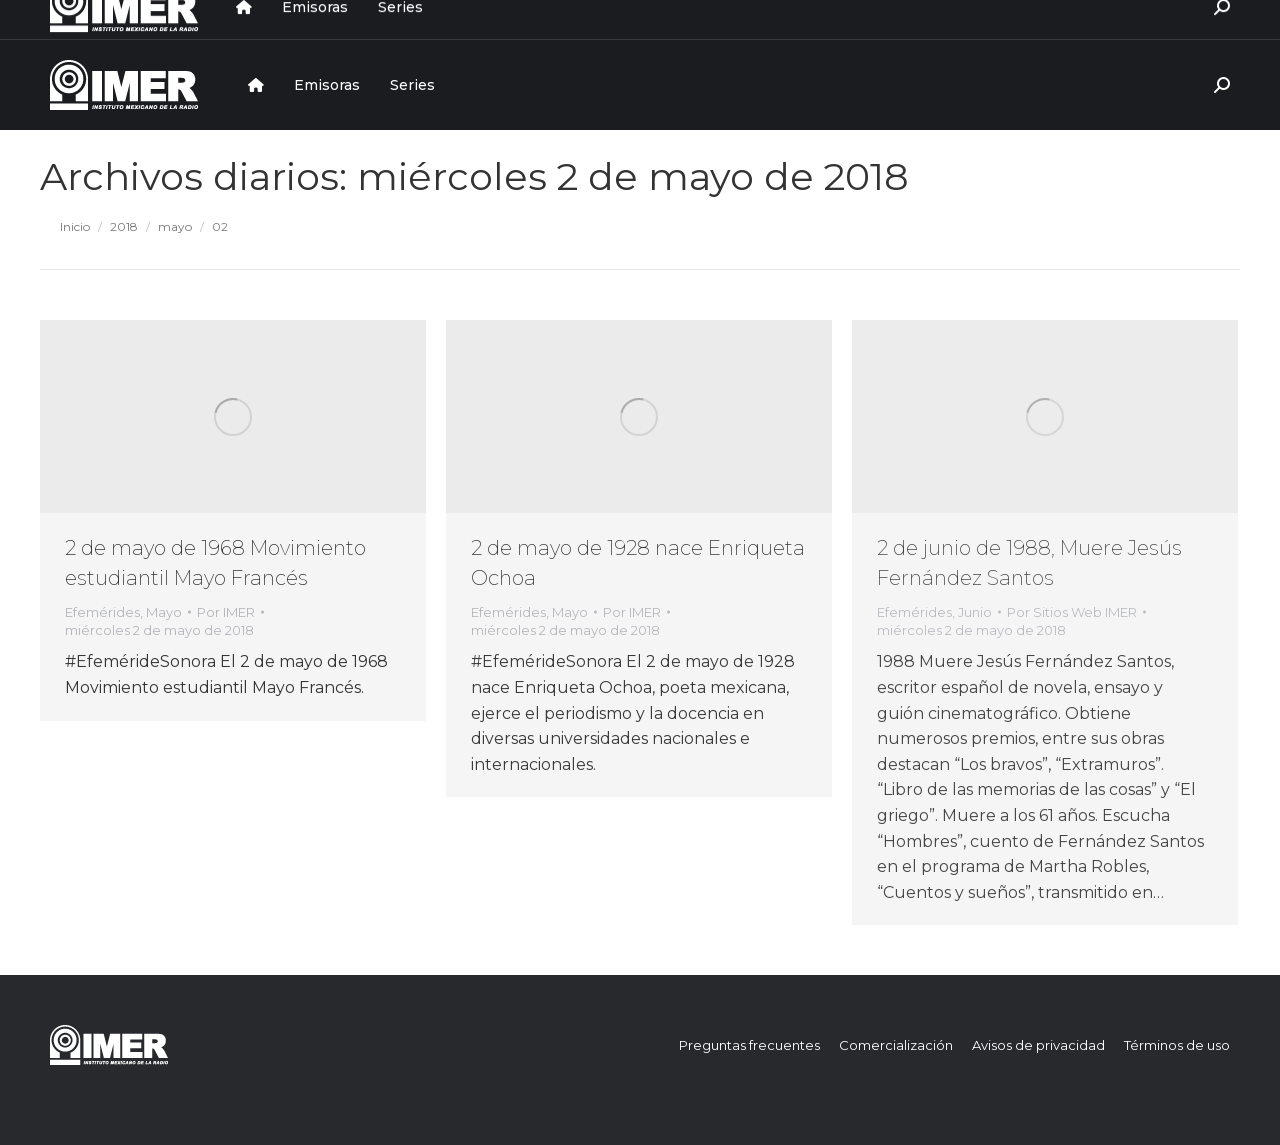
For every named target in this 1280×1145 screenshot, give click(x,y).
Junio (975, 612)
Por (226, 612)
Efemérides (102, 612)
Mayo (164, 612)
